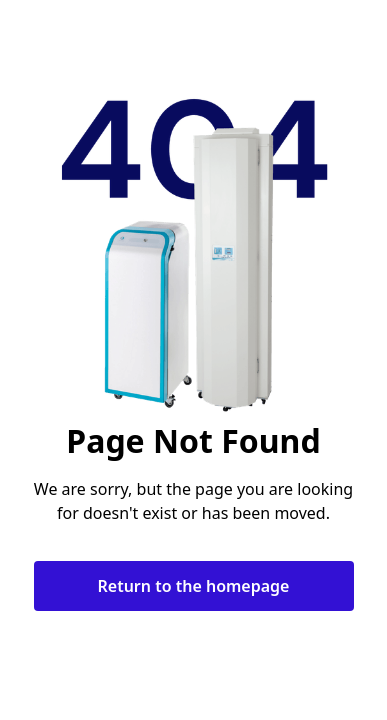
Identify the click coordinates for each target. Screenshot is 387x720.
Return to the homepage (194, 586)
